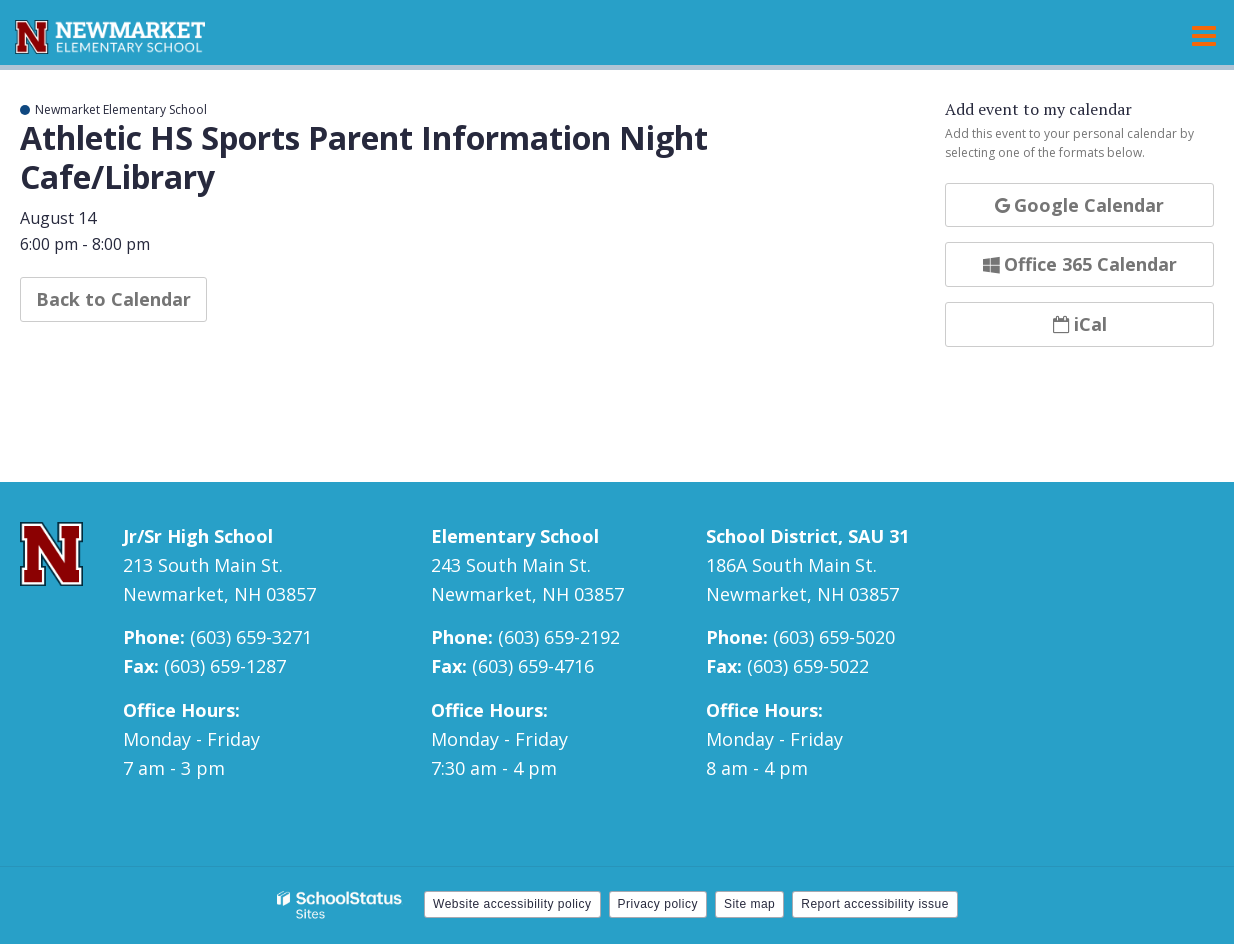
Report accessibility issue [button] (875, 904)
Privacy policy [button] (658, 904)
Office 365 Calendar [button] (1080, 264)
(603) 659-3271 (251, 637)
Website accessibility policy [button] (512, 904)
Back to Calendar (113, 299)
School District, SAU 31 (807, 536)
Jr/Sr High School (198, 536)
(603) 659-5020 (834, 637)
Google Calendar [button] (1079, 205)
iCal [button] (1080, 324)
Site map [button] (749, 904)
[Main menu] (1204, 35)
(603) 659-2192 (559, 637)
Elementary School (515, 536)
